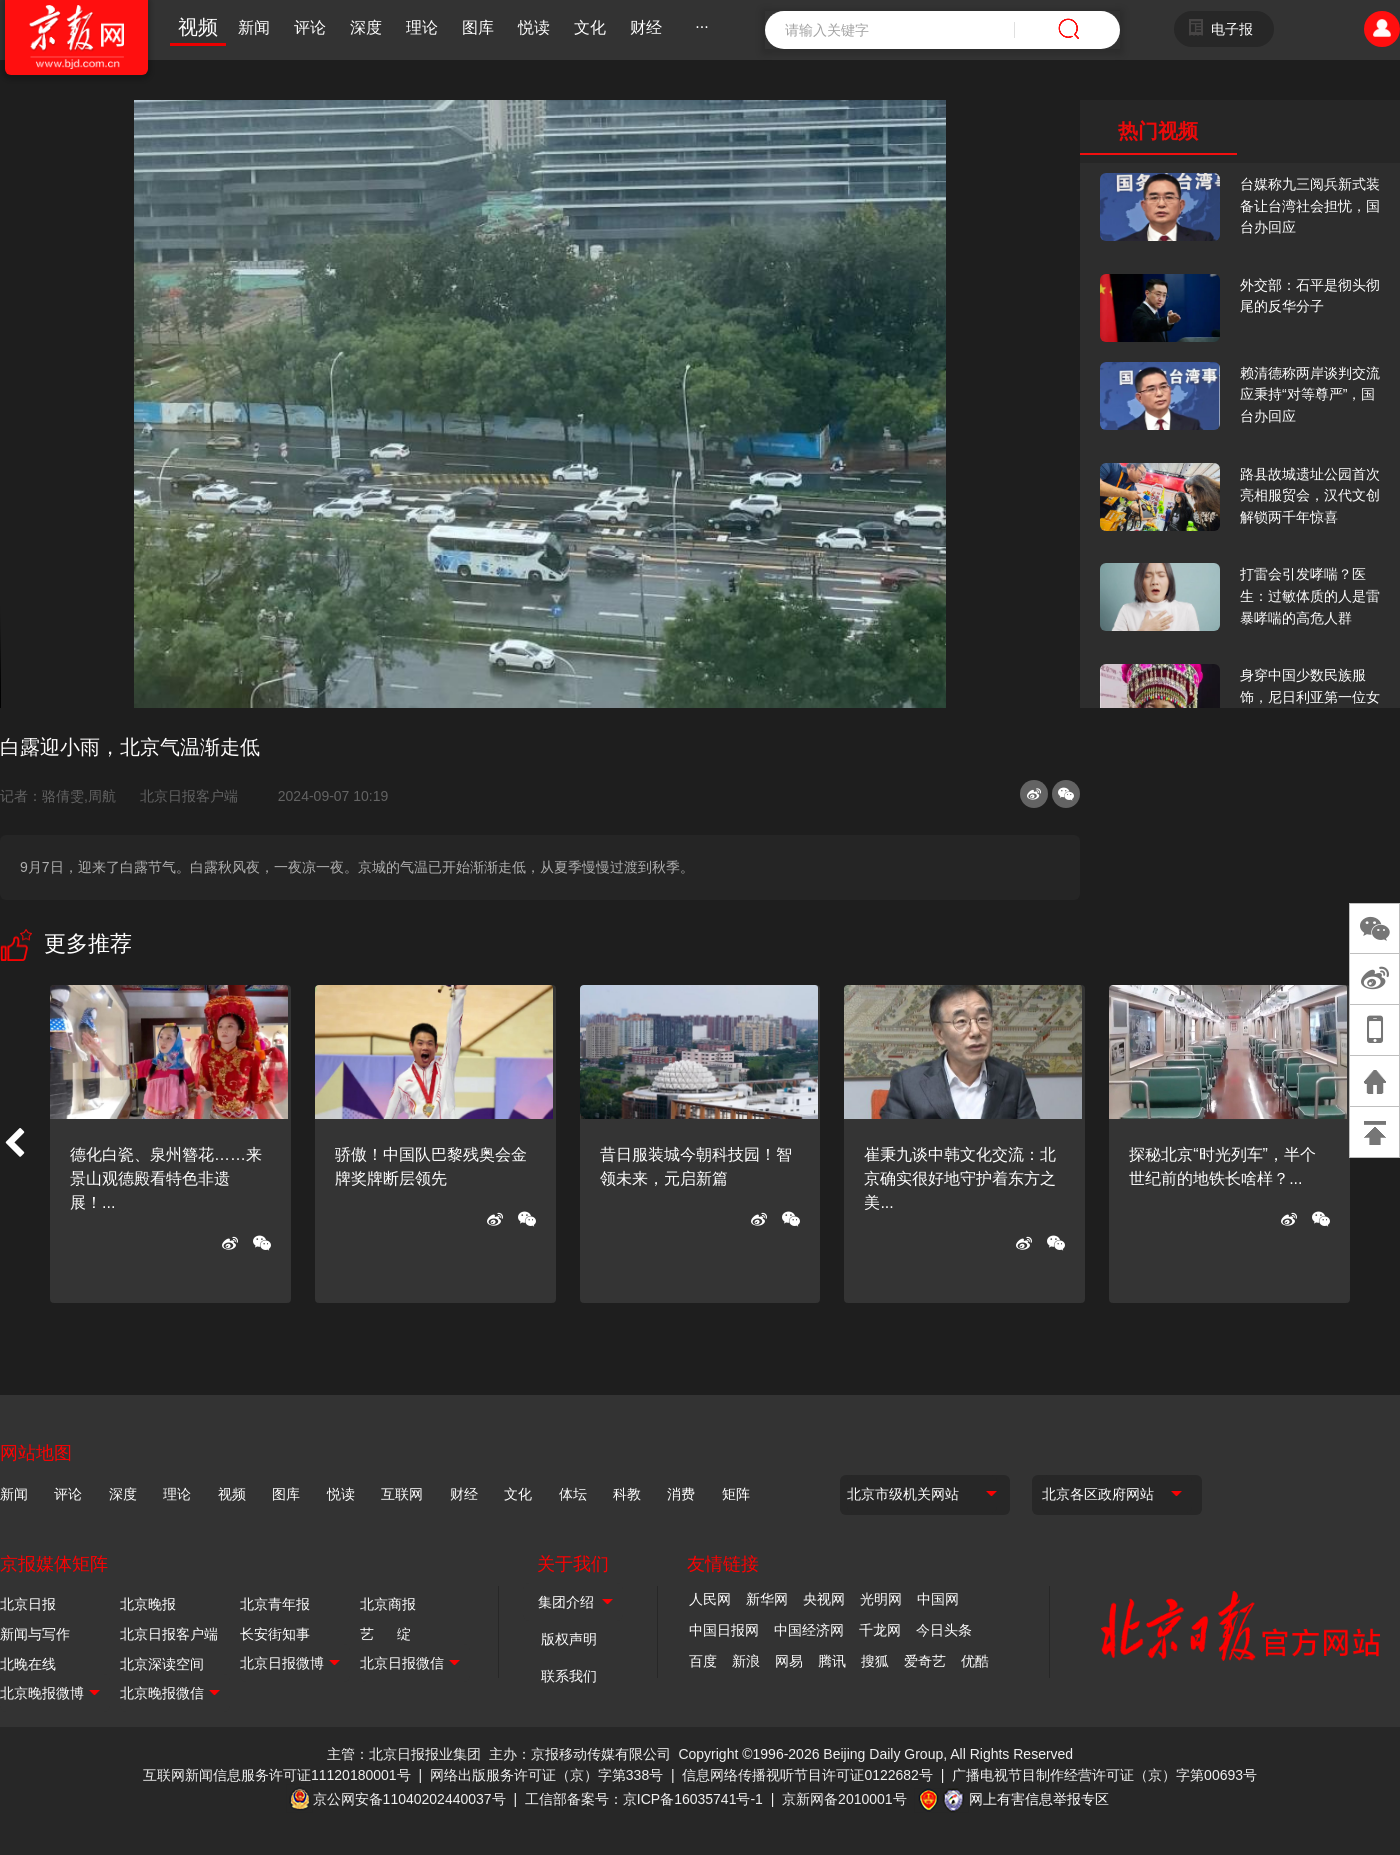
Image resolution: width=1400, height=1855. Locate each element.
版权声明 (569, 1639)
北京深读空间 (162, 1664)
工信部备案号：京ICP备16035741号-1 (644, 1799)
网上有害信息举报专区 (1039, 1799)
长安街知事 (275, 1634)
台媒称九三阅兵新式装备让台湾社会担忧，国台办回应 (1310, 205)
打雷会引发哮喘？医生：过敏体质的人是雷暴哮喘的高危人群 (1310, 595)
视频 (198, 27)
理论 (422, 27)
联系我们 (569, 1676)
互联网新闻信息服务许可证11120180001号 (277, 1775)
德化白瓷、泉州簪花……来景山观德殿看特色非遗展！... (166, 1178)
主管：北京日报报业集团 (404, 1754)
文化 (590, 27)
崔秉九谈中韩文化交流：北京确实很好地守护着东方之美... (960, 1178)
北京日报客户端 (189, 796)
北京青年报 (275, 1604)
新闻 (254, 27)
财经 (646, 27)
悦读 (534, 27)
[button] (14, 1144)
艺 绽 (385, 1634)
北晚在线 (28, 1664)
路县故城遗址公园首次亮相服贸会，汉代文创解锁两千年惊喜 (1310, 495)
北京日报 (28, 1604)
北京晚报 (148, 1604)
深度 (366, 27)
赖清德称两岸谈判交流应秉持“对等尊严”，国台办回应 (1310, 394)
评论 (310, 27)
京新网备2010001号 (844, 1799)
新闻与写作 (35, 1634)
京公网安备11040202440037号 (409, 1799)
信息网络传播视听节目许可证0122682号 (807, 1775)
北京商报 (388, 1604)
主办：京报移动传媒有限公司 (580, 1754)
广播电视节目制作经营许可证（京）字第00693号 (1104, 1775)
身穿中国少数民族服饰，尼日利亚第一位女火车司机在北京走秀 (1310, 696)
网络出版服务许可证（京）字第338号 (546, 1775)
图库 (478, 27)
